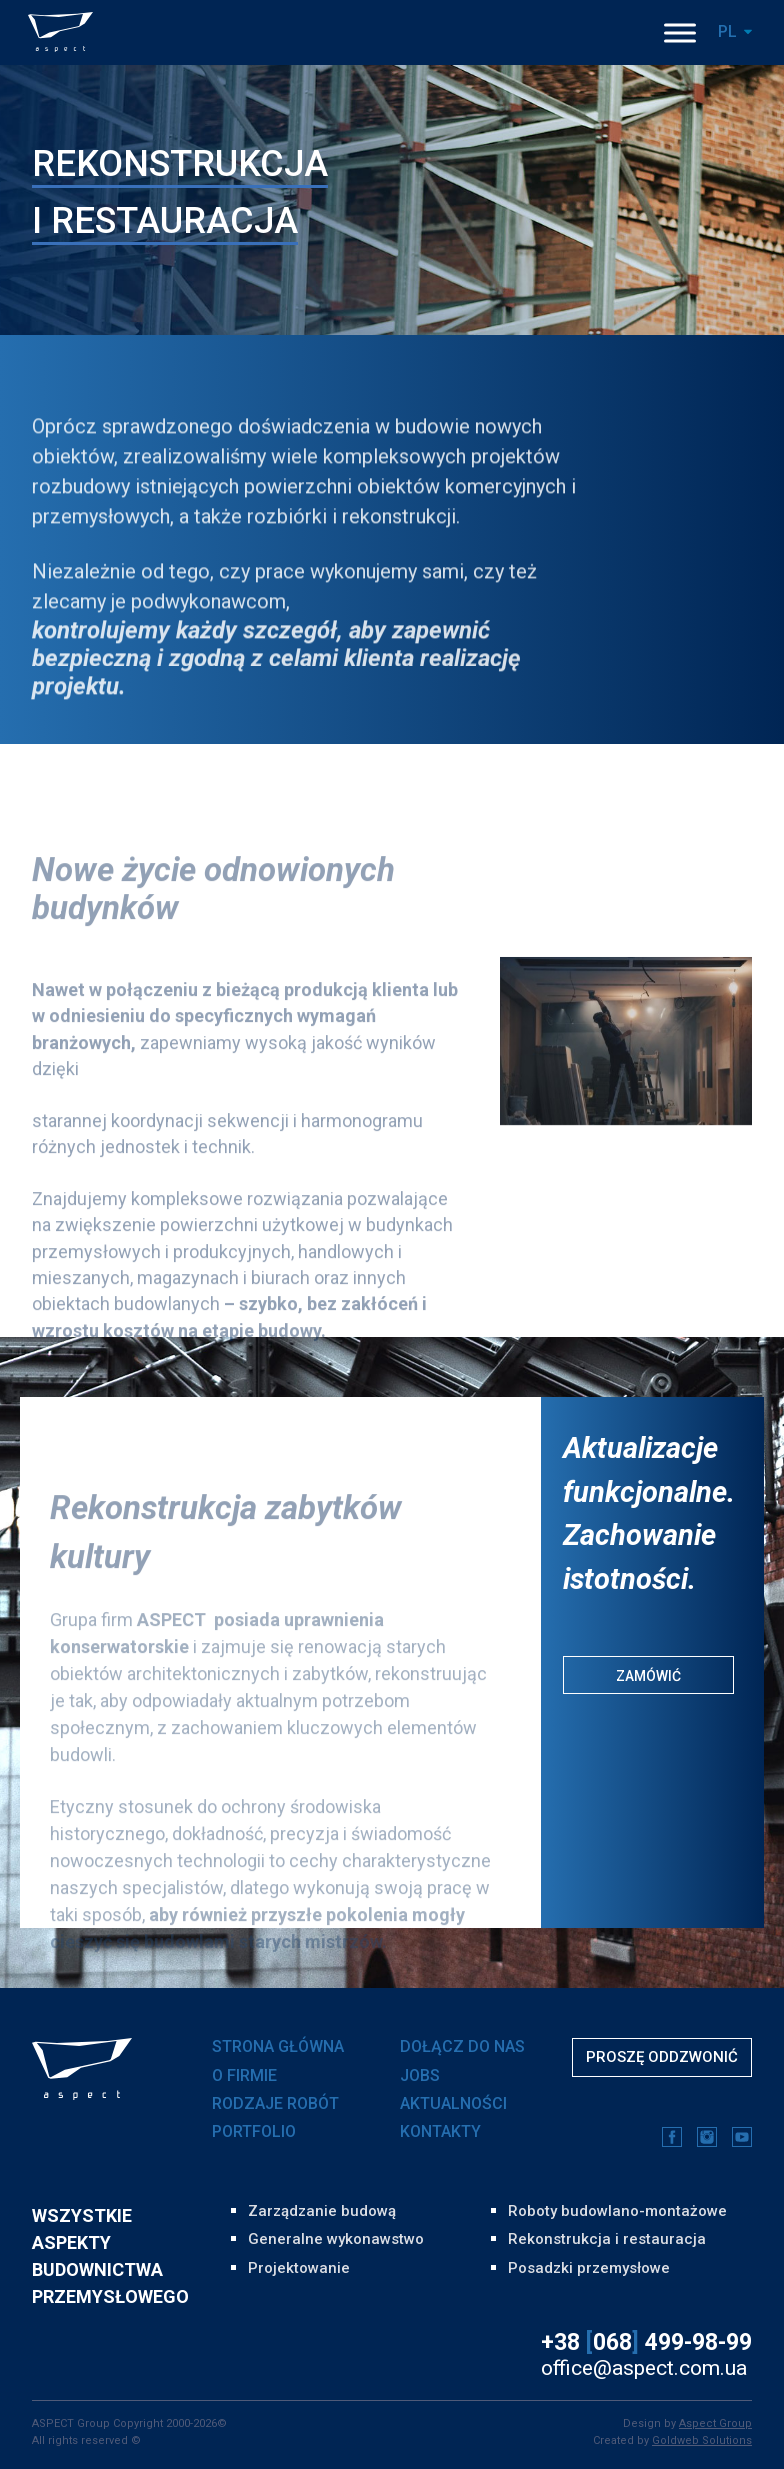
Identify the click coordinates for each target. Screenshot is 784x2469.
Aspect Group (715, 2423)
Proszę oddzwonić (662, 2057)
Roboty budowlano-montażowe (617, 2211)
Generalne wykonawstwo (336, 2239)
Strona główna (278, 2046)
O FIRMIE (244, 2075)
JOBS (420, 2075)
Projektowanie (299, 2268)
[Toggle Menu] (680, 32)
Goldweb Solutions (702, 2440)
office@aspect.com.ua (644, 2368)
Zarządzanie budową (322, 2211)
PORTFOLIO (254, 2131)
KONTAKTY (440, 2131)
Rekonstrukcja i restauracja (607, 2239)
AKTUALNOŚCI (453, 2103)
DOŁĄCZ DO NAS (462, 2046)
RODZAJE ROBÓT (275, 2103)
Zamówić (648, 1676)
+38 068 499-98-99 (646, 2342)
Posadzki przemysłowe (589, 2268)
